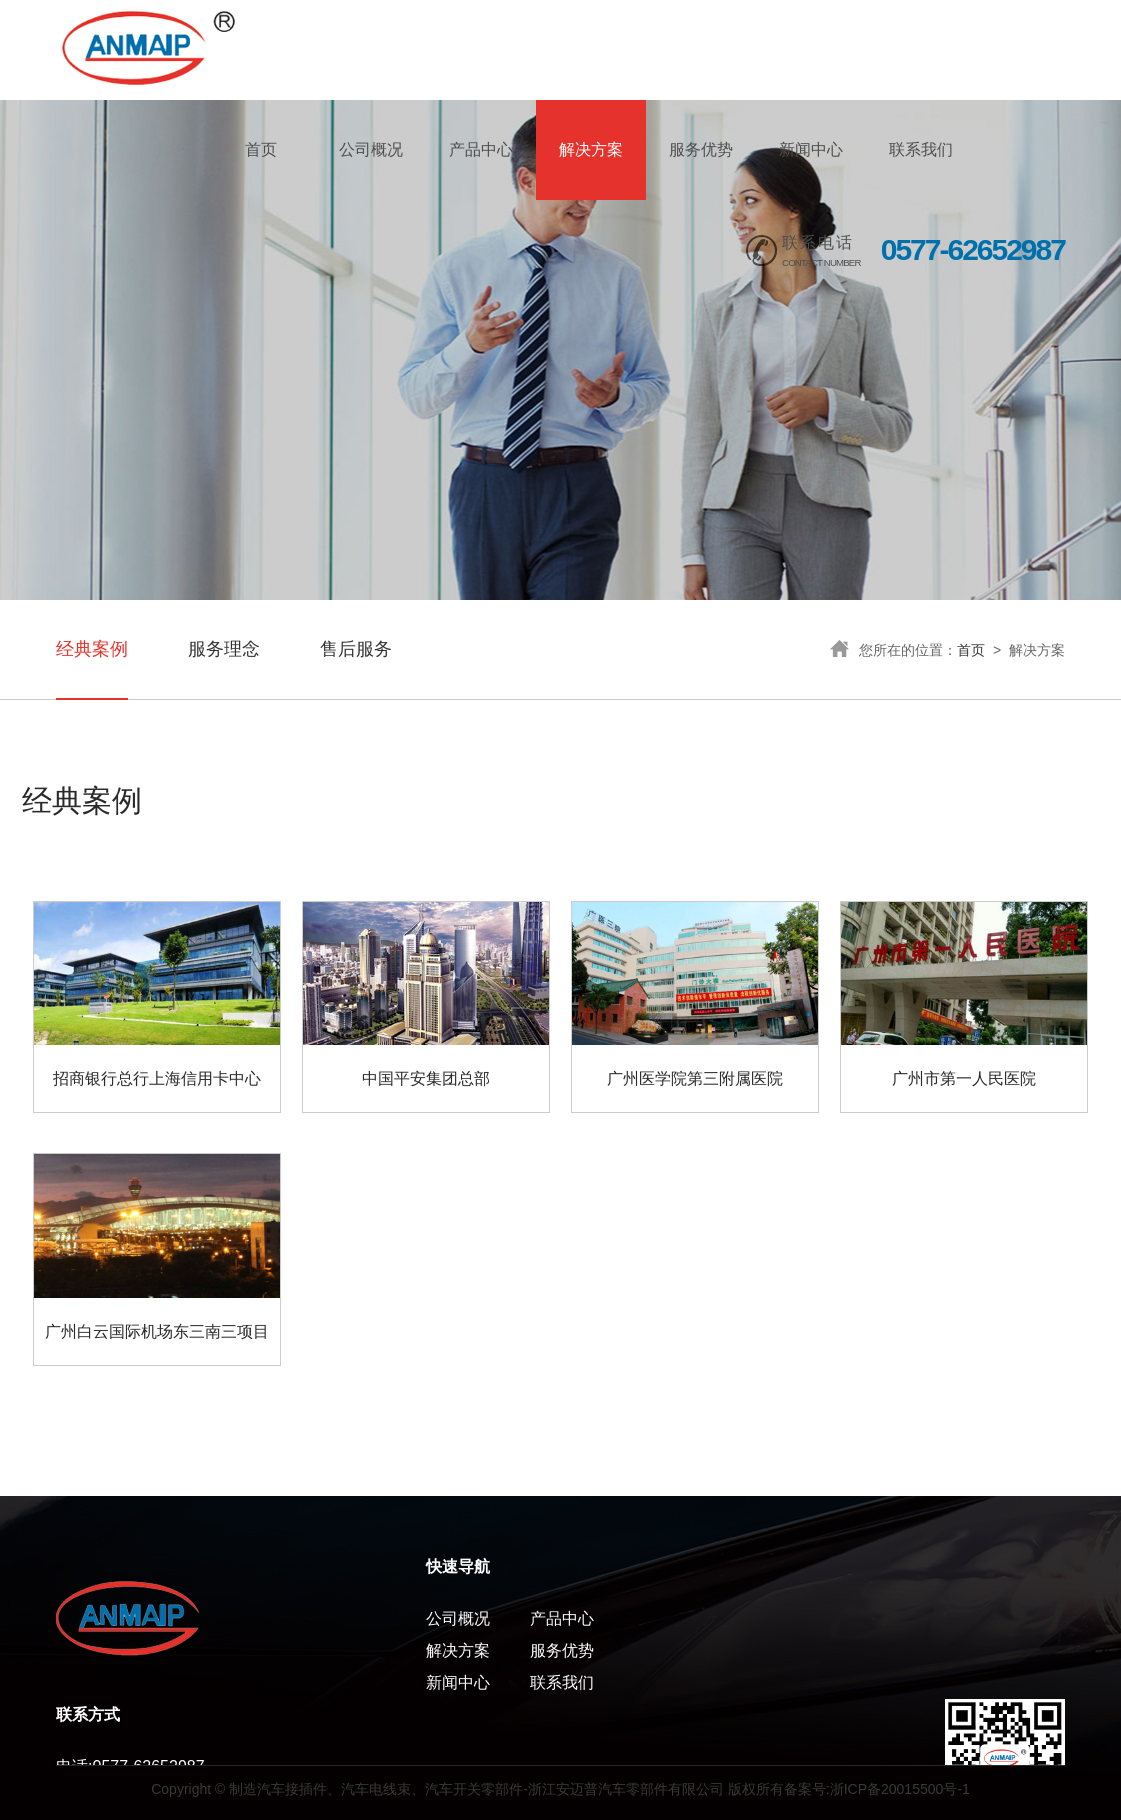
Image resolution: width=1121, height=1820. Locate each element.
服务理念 (224, 649)
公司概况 (371, 149)
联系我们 (921, 149)
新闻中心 (811, 149)
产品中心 (481, 149)
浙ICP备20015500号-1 (900, 1789)
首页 (261, 149)
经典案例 (92, 649)
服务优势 (701, 149)
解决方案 (591, 149)
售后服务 (356, 649)
